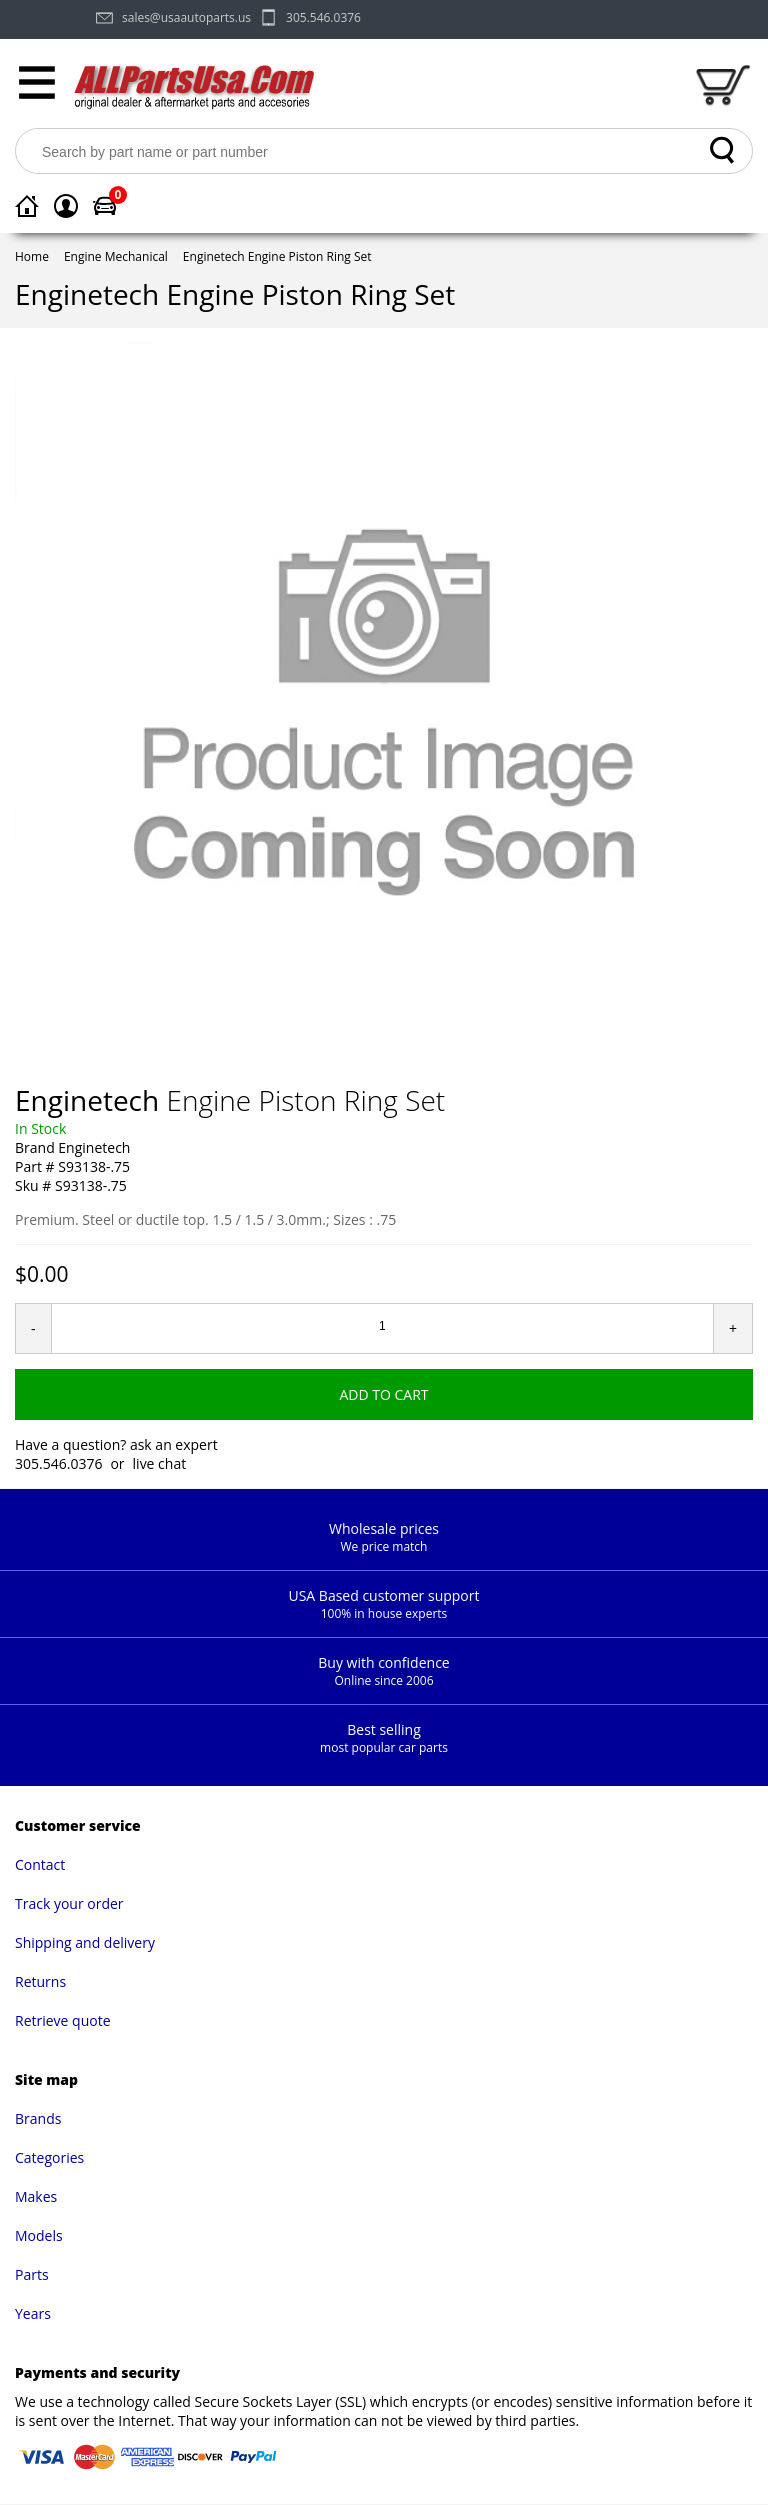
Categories (49, 2157)
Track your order (69, 1903)
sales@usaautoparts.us (186, 17)
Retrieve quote (63, 2020)
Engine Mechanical (116, 256)
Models (39, 2235)
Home (32, 256)
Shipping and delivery (85, 1942)
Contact (40, 1864)
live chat (160, 1463)
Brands (38, 2118)
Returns (40, 1981)
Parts (32, 2274)
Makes (36, 2196)
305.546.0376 (323, 17)
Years (33, 2313)
